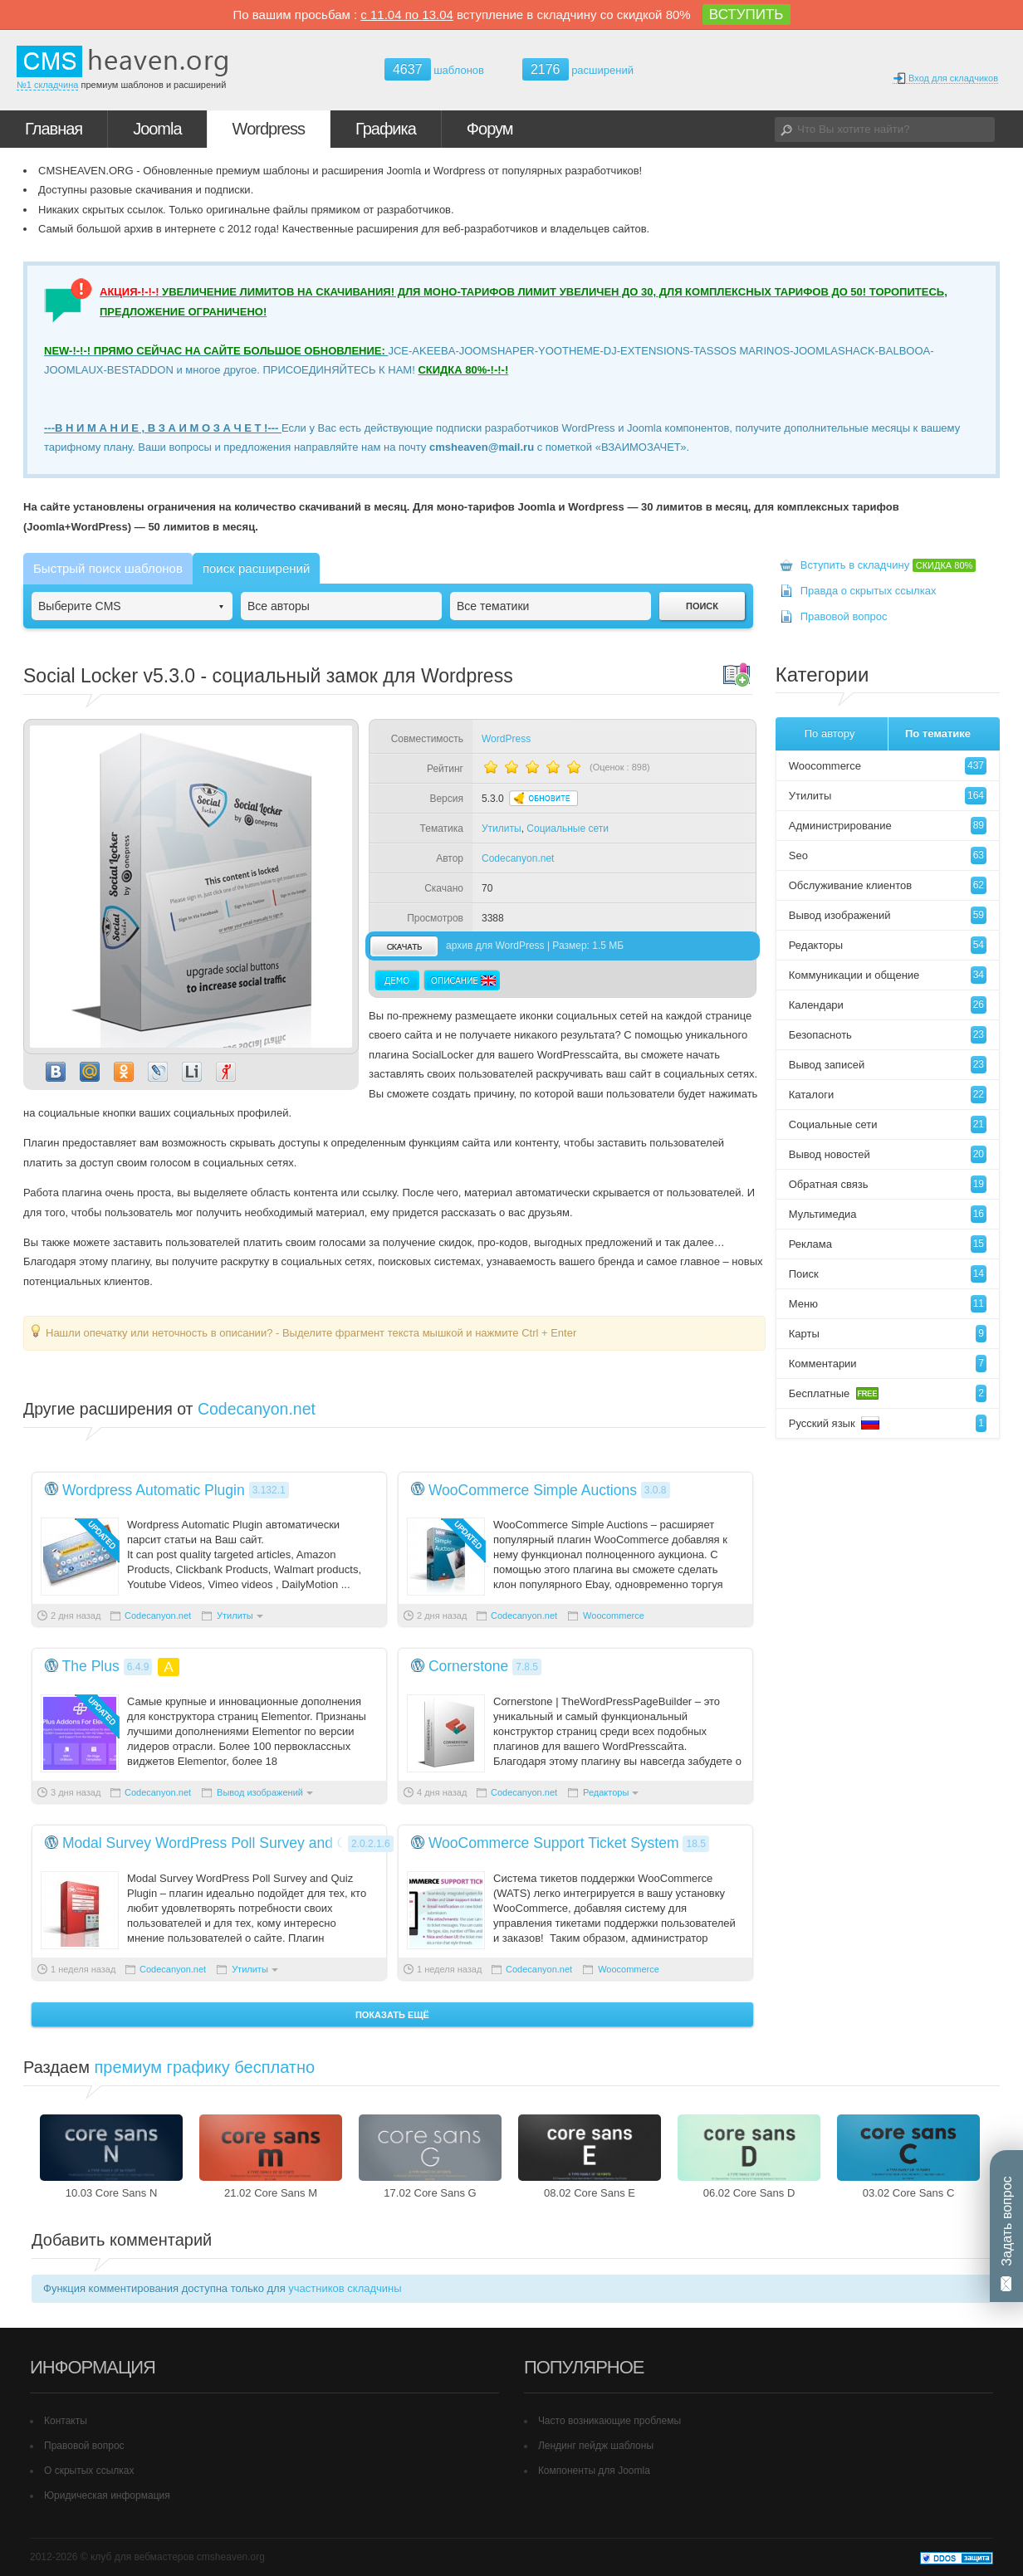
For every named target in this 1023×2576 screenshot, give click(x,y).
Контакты (65, 2421)
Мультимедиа (887, 1214)
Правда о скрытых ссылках (868, 590)
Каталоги (887, 1094)
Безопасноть (887, 1035)
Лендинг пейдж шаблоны (595, 2445)
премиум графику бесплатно (205, 2067)
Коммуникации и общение (887, 975)
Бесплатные (887, 1393)
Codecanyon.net (518, 858)
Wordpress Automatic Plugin (153, 1490)
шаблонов (434, 70)
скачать (404, 946)
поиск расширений (256, 568)
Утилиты (501, 828)
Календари (887, 1005)
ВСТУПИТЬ (746, 14)
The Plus (91, 1666)
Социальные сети (567, 828)
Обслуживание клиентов (887, 885)
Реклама (887, 1244)
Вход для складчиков (945, 78)
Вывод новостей (887, 1154)
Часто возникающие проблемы (609, 2421)
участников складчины (344, 2288)
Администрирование (887, 825)
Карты (887, 1333)
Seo (887, 855)
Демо (397, 980)
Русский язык (887, 1423)
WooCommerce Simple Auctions (532, 1490)
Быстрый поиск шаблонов (108, 568)
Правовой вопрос (844, 616)
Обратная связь (887, 1184)
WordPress (506, 739)
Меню (887, 1303)
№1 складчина (47, 85)
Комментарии (887, 1363)
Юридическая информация (107, 2495)
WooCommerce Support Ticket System (553, 1843)
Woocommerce (613, 1615)
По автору (830, 733)
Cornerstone (468, 1666)
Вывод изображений (260, 1792)
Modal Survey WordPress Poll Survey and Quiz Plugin (237, 1843)
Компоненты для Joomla (594, 2470)
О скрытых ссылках (89, 2470)
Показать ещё (392, 2015)
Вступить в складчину (888, 565)
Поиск (887, 1274)
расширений (578, 69)
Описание (461, 980)
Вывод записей (887, 1064)
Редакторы (606, 1792)
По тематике (938, 733)
